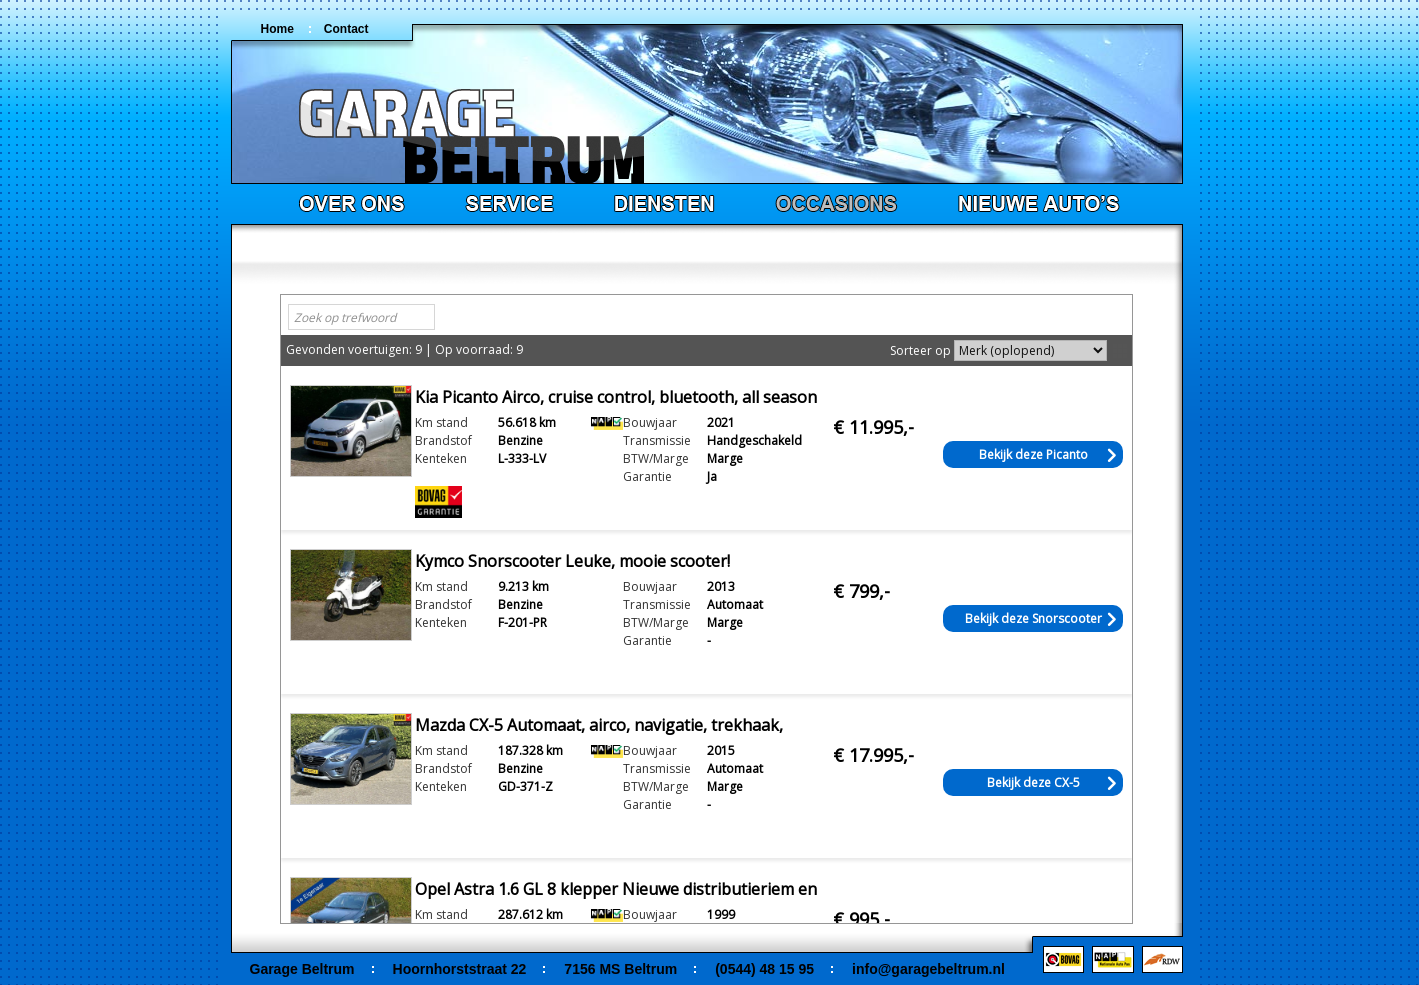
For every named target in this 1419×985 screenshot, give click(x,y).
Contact (346, 29)
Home (277, 29)
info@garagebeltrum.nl (928, 969)
